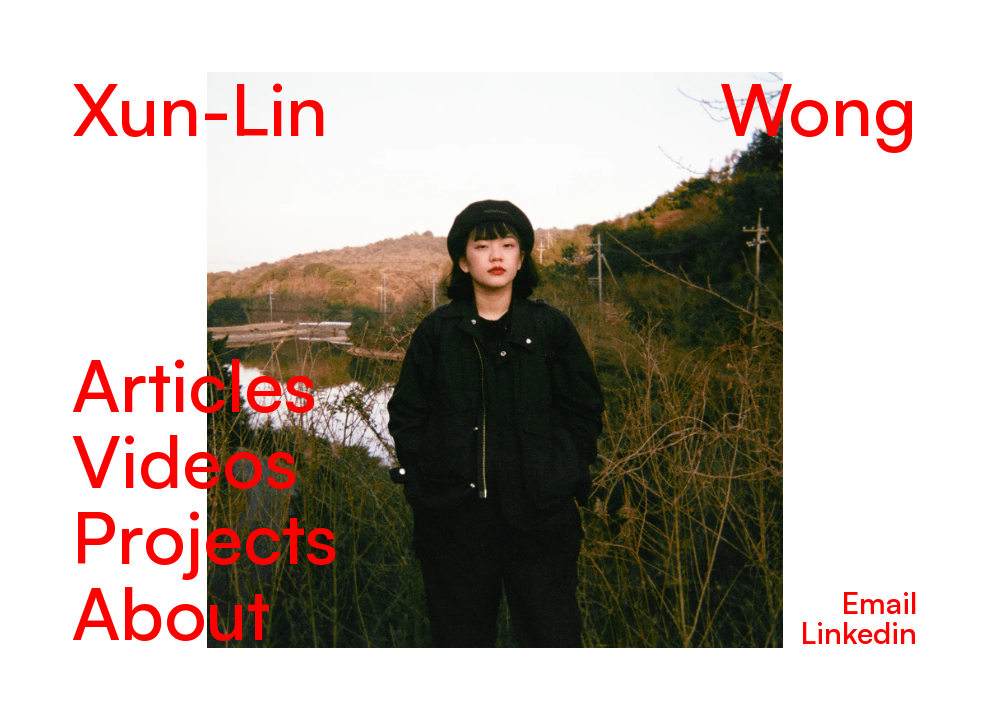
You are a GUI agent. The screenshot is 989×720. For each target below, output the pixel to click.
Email (879, 602)
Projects (205, 536)
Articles (194, 384)
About (171, 612)
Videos (185, 460)
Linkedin (859, 632)
